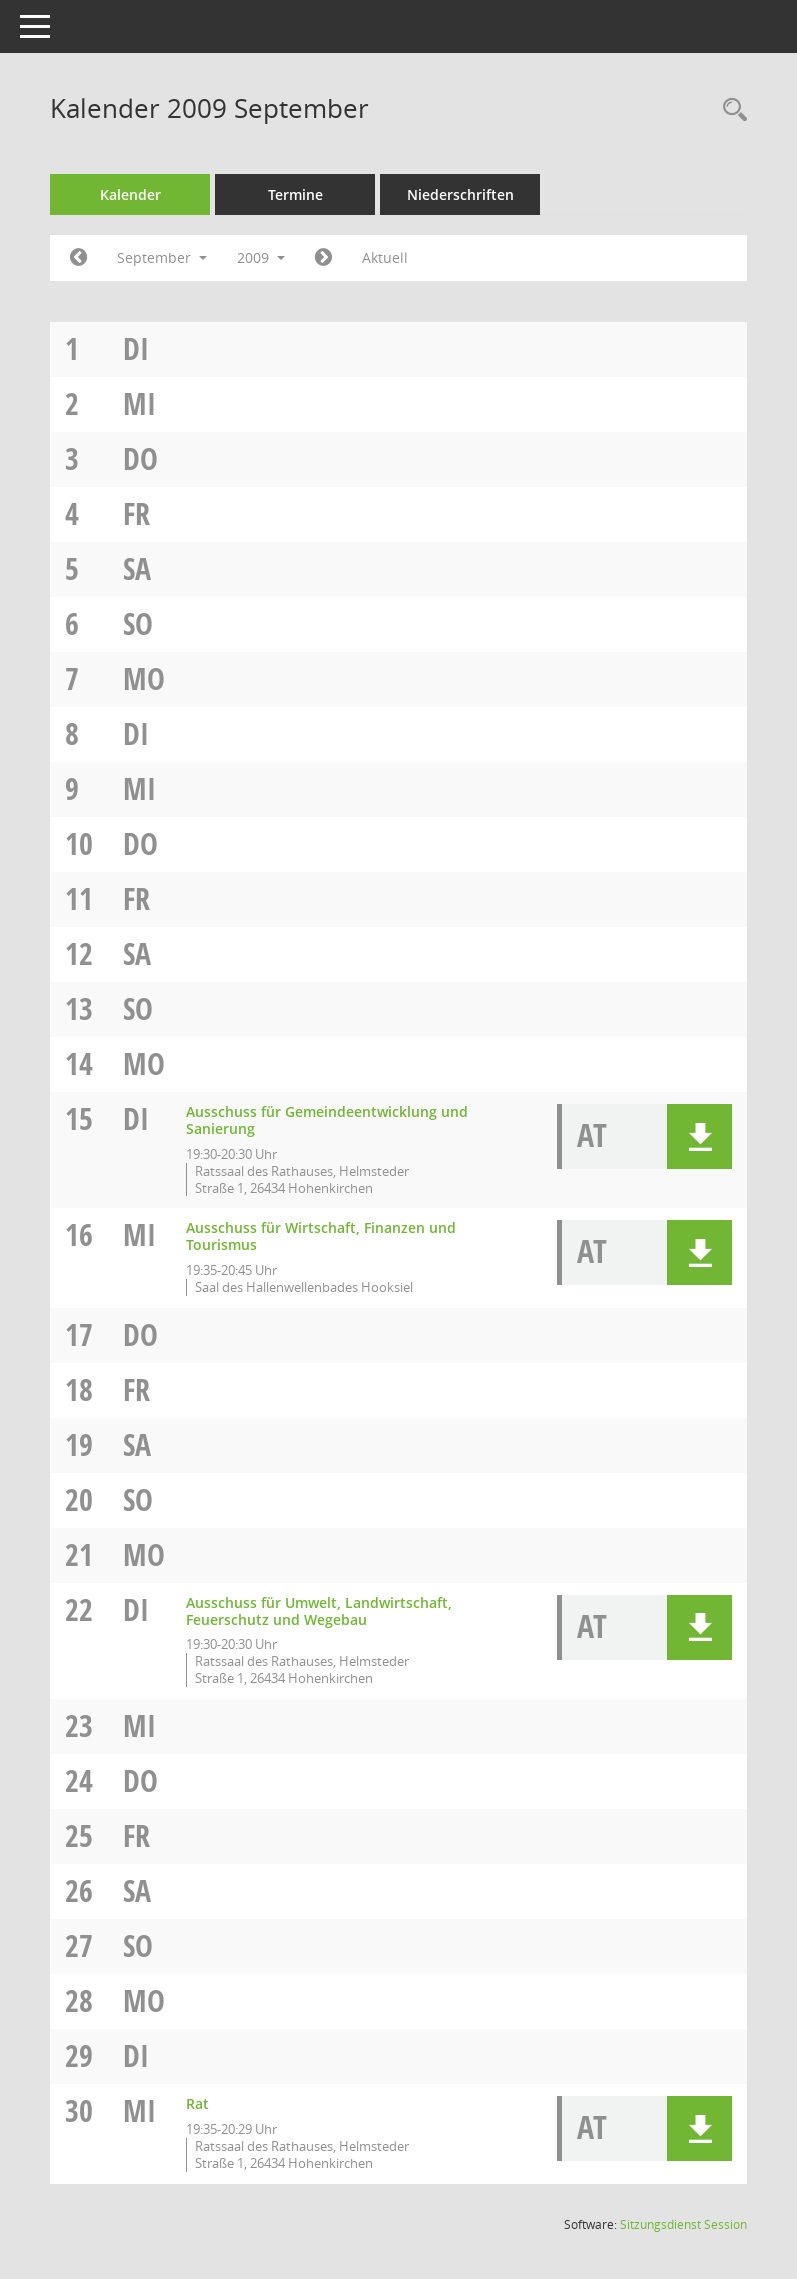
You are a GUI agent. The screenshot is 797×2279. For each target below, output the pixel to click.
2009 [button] (261, 257)
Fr (136, 513)
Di (136, 348)
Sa (137, 568)
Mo (144, 678)
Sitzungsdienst (683, 2224)
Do (140, 458)
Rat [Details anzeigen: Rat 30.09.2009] (197, 2103)
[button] (699, 1136)
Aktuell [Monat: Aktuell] (385, 257)
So (138, 623)
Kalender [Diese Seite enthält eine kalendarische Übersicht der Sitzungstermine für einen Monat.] (130, 194)
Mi (139, 403)
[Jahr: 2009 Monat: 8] (78, 258)
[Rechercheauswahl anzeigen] (730, 110)
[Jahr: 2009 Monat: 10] (323, 258)
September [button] (162, 257)
